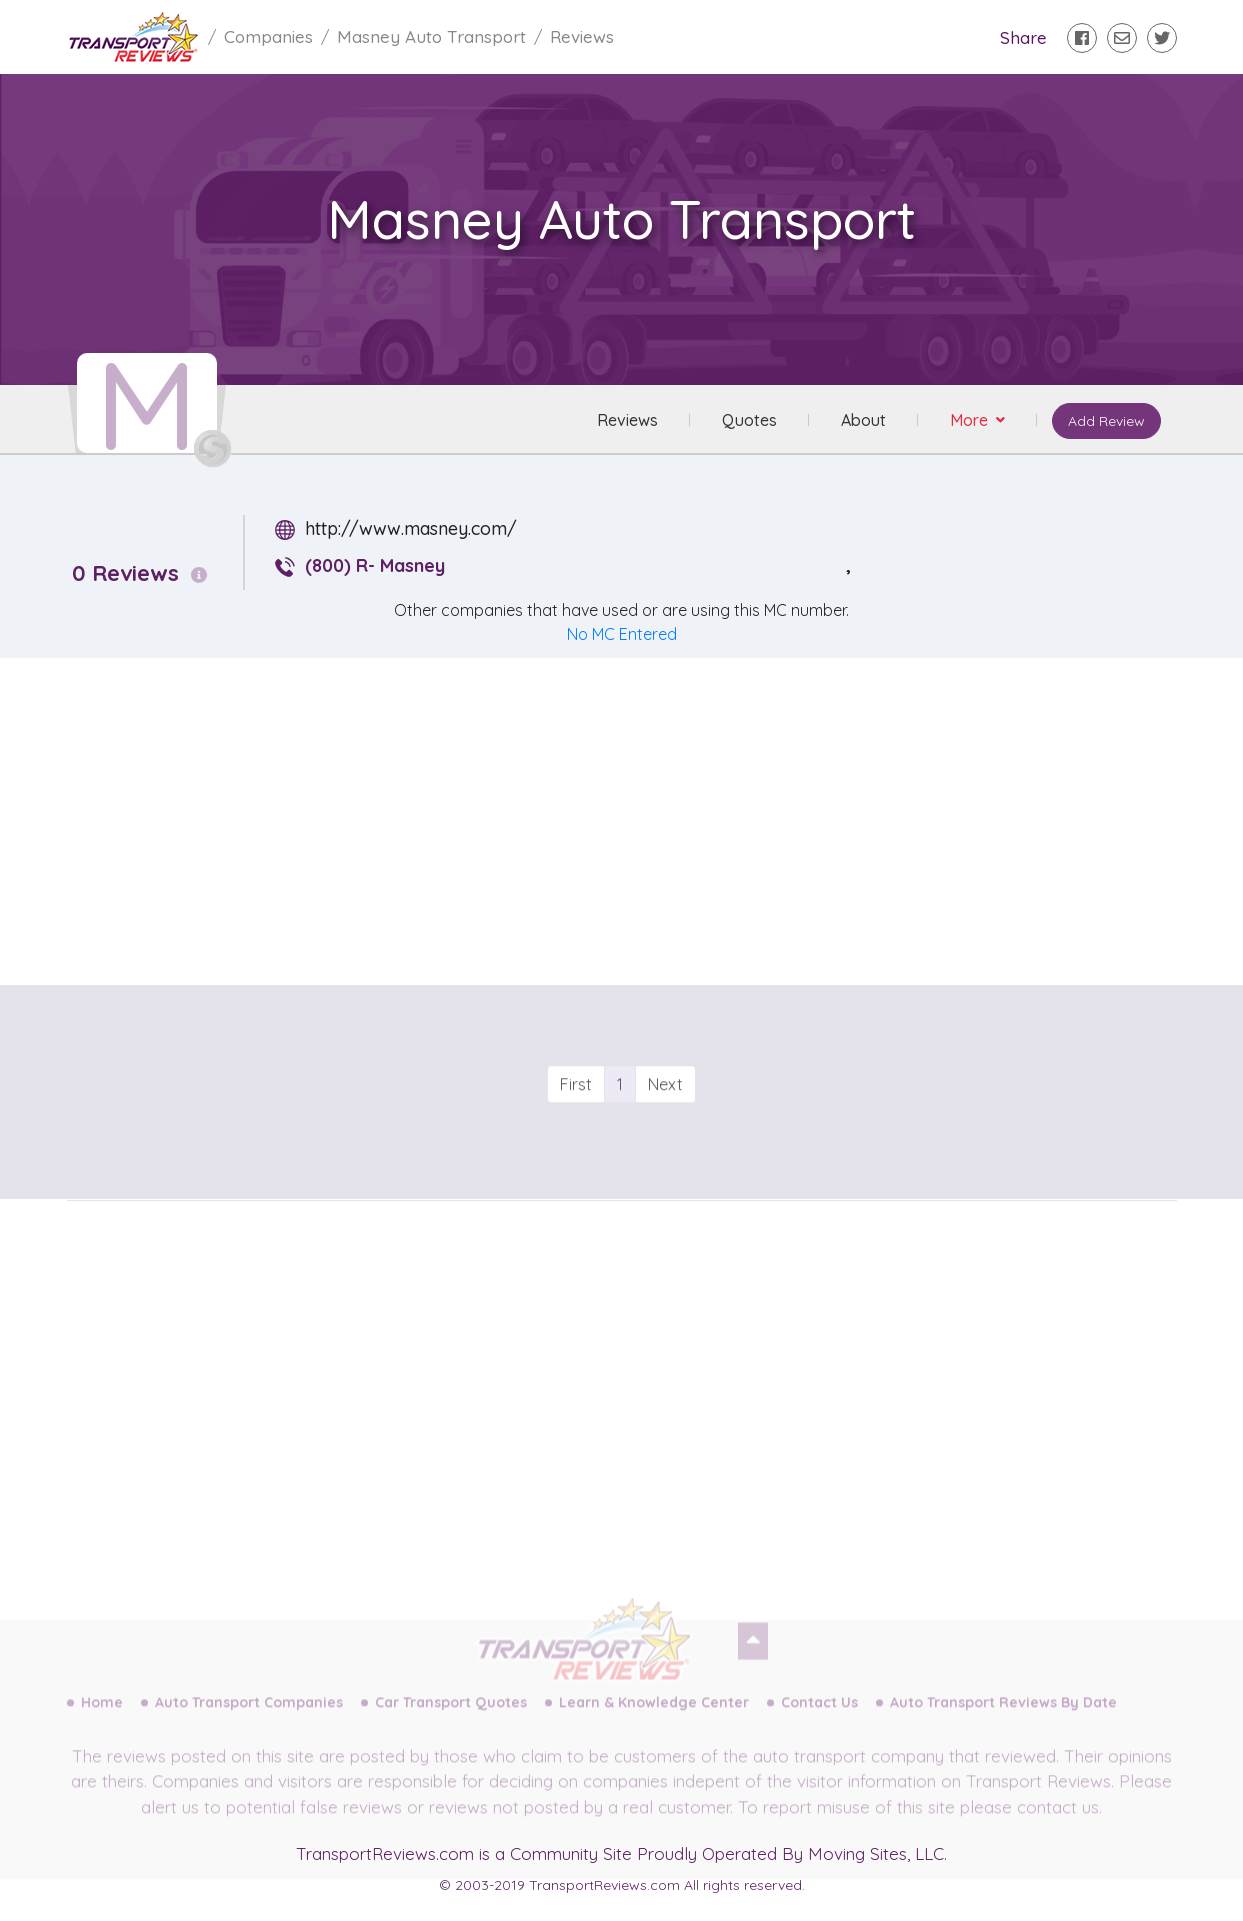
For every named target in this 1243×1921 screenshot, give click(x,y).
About (863, 420)
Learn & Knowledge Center (654, 1720)
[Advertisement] (638, 814)
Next (665, 1121)
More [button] (971, 420)
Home (102, 1720)
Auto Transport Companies (249, 1720)
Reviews (627, 420)
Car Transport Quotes (451, 1720)
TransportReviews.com (385, 1853)
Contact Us (819, 1720)
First (576, 1121)
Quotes (749, 420)
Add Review (1106, 421)
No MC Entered (622, 634)
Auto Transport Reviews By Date (1003, 1720)
